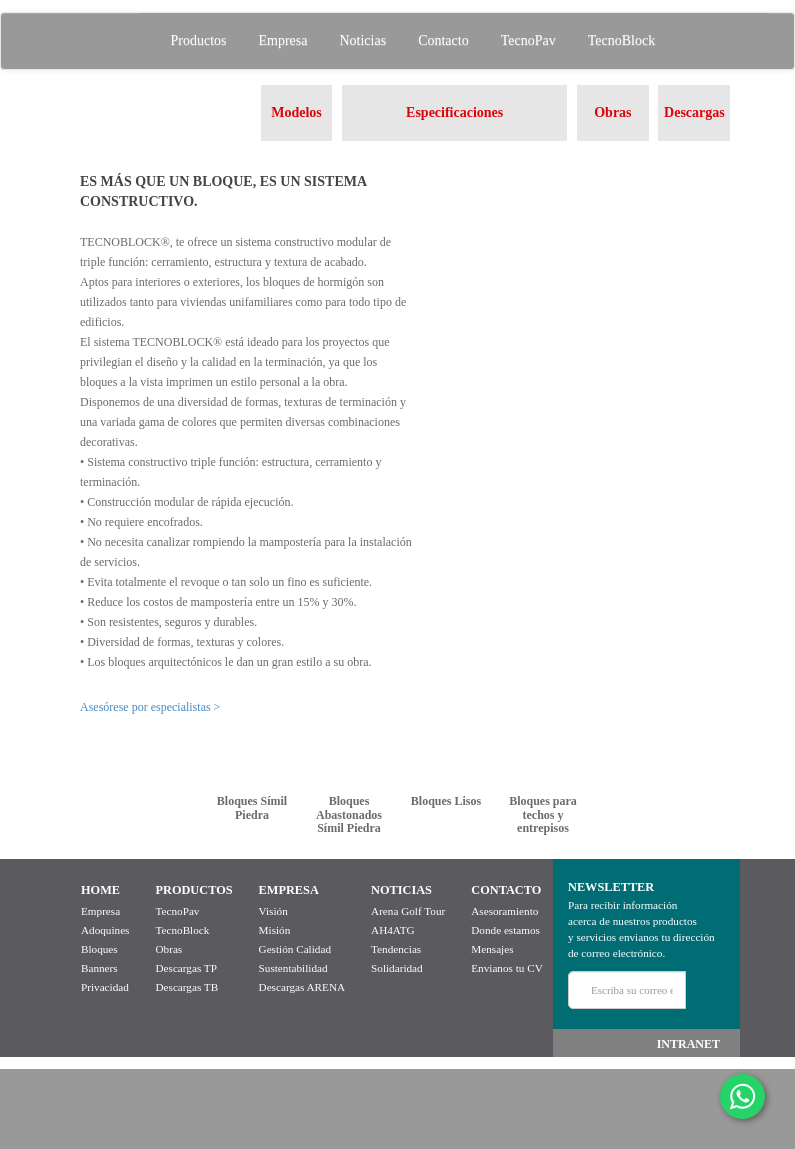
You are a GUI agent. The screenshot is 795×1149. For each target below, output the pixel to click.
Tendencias (396, 949)
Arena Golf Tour (408, 911)
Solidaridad (397, 968)
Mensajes (492, 949)
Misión (275, 930)
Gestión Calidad (295, 949)
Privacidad (105, 987)
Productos (199, 40)
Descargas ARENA (302, 987)
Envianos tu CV (506, 968)
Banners (99, 968)
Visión (273, 911)
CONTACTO (506, 890)
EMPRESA (289, 890)
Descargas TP (185, 968)
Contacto (443, 40)
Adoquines (105, 930)
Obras (612, 112)
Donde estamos (505, 930)
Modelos (296, 112)
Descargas (694, 112)
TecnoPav (528, 40)
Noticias (362, 40)
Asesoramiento (504, 911)
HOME (100, 890)
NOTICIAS (401, 890)
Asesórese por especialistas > (150, 707)
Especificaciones (454, 112)
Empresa (283, 40)
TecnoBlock (621, 40)
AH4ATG (393, 930)
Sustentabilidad (293, 968)
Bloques (99, 949)
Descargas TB (186, 987)
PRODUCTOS (193, 890)
